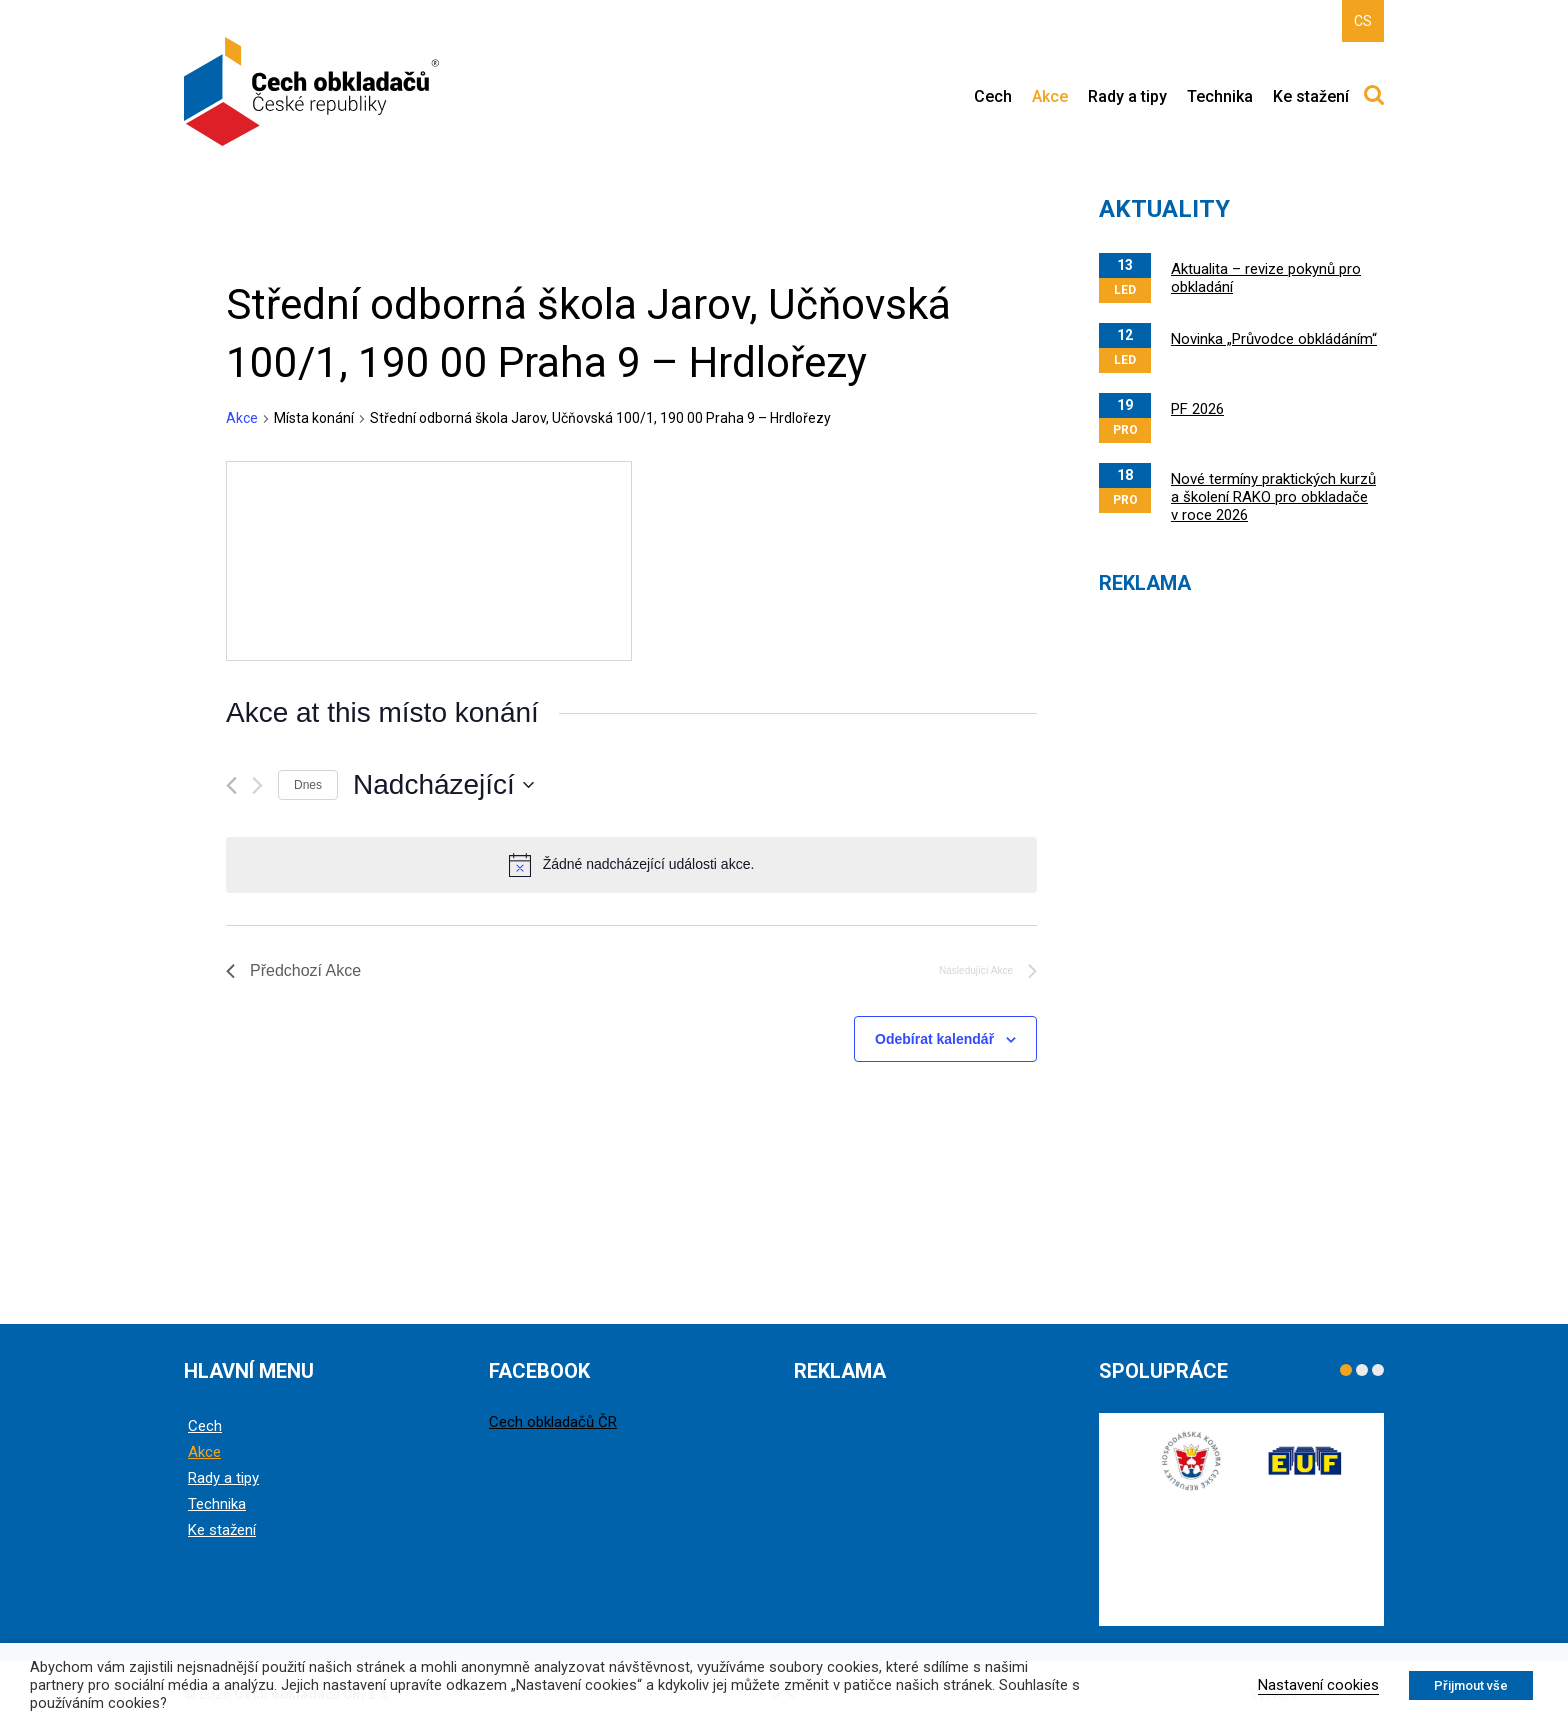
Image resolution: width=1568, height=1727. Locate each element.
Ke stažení (1311, 96)
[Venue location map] (429, 561)
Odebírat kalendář (934, 1039)
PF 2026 (1197, 409)
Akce (1050, 96)
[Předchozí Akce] (231, 785)
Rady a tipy (1127, 96)
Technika (1220, 96)
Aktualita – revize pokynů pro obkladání (1266, 278)
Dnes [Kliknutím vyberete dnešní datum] (308, 785)
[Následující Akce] (257, 785)
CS (1363, 21)
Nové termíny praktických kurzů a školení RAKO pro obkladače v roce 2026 (1273, 497)
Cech (993, 96)
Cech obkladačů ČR (553, 1422)
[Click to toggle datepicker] (443, 785)
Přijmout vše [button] (1471, 1685)
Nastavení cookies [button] (1318, 1685)
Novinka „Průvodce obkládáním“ (1274, 339)
